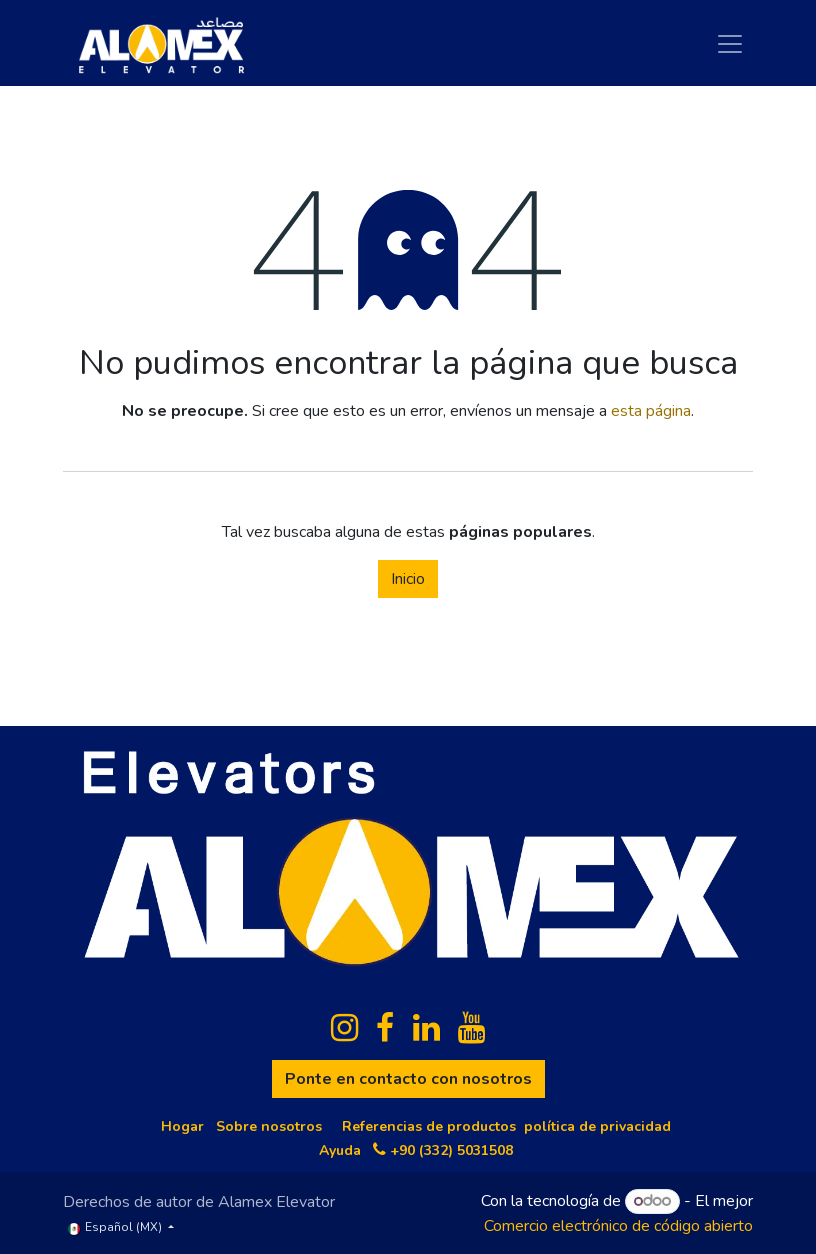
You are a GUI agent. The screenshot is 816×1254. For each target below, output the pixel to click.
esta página (651, 411)
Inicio (408, 579)
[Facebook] (385, 1028)
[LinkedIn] (426, 1028)
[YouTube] (471, 1028)
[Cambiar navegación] (730, 43)
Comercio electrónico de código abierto (618, 1226)
